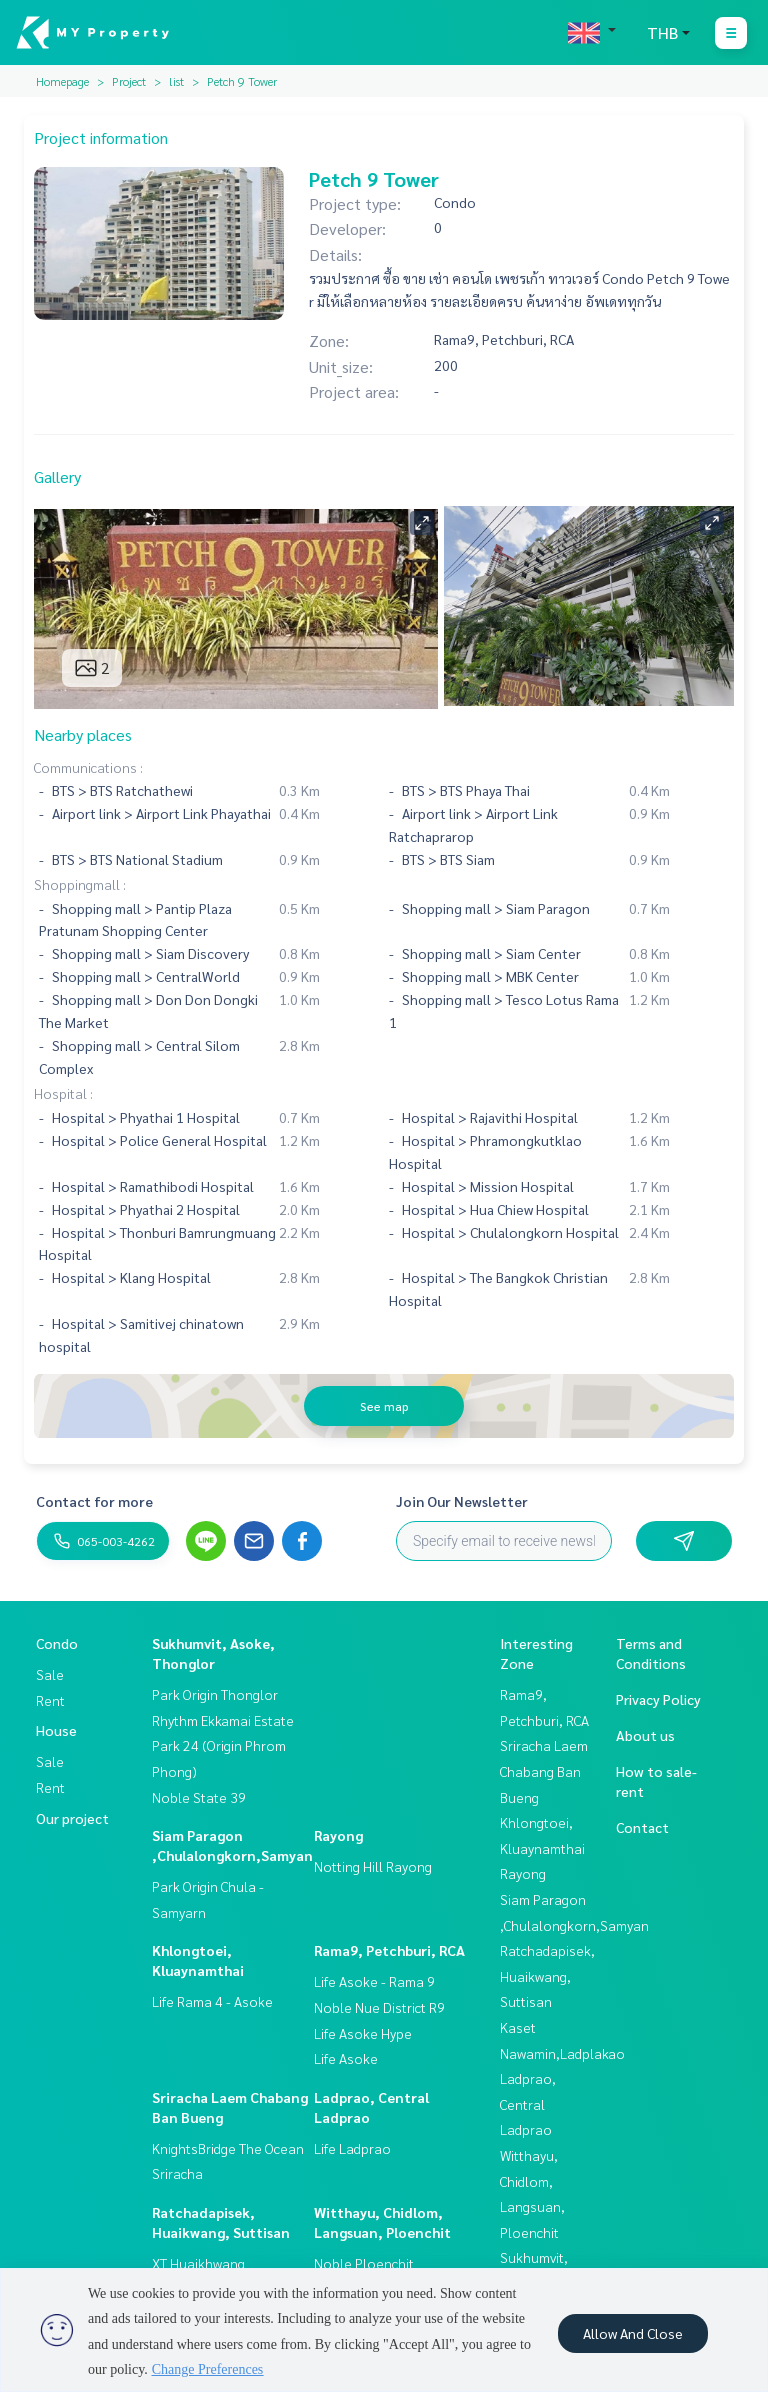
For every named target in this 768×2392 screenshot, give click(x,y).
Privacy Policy (658, 1699)
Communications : (88, 767)
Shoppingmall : (80, 884)
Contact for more (94, 1501)
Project (129, 81)
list (176, 81)
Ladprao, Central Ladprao (528, 2103)
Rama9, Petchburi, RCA (389, 1950)
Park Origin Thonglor (215, 1694)
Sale (50, 1674)
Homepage (62, 81)
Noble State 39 (199, 1797)
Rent (50, 1700)
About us (645, 1735)
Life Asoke (346, 2058)
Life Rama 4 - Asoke (212, 2001)
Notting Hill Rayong (373, 1866)
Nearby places (83, 734)
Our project (72, 1818)
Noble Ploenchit (364, 2263)
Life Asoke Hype (363, 2033)
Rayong (338, 1835)
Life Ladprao (352, 2148)
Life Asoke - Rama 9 (374, 1981)
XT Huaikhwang (198, 2263)
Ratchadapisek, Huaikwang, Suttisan (547, 1975)
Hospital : (63, 1093)
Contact (642, 1827)
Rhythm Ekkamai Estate (223, 1720)
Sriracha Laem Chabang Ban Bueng (544, 1770)
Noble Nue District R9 (379, 2007)
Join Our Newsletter (462, 1501)
